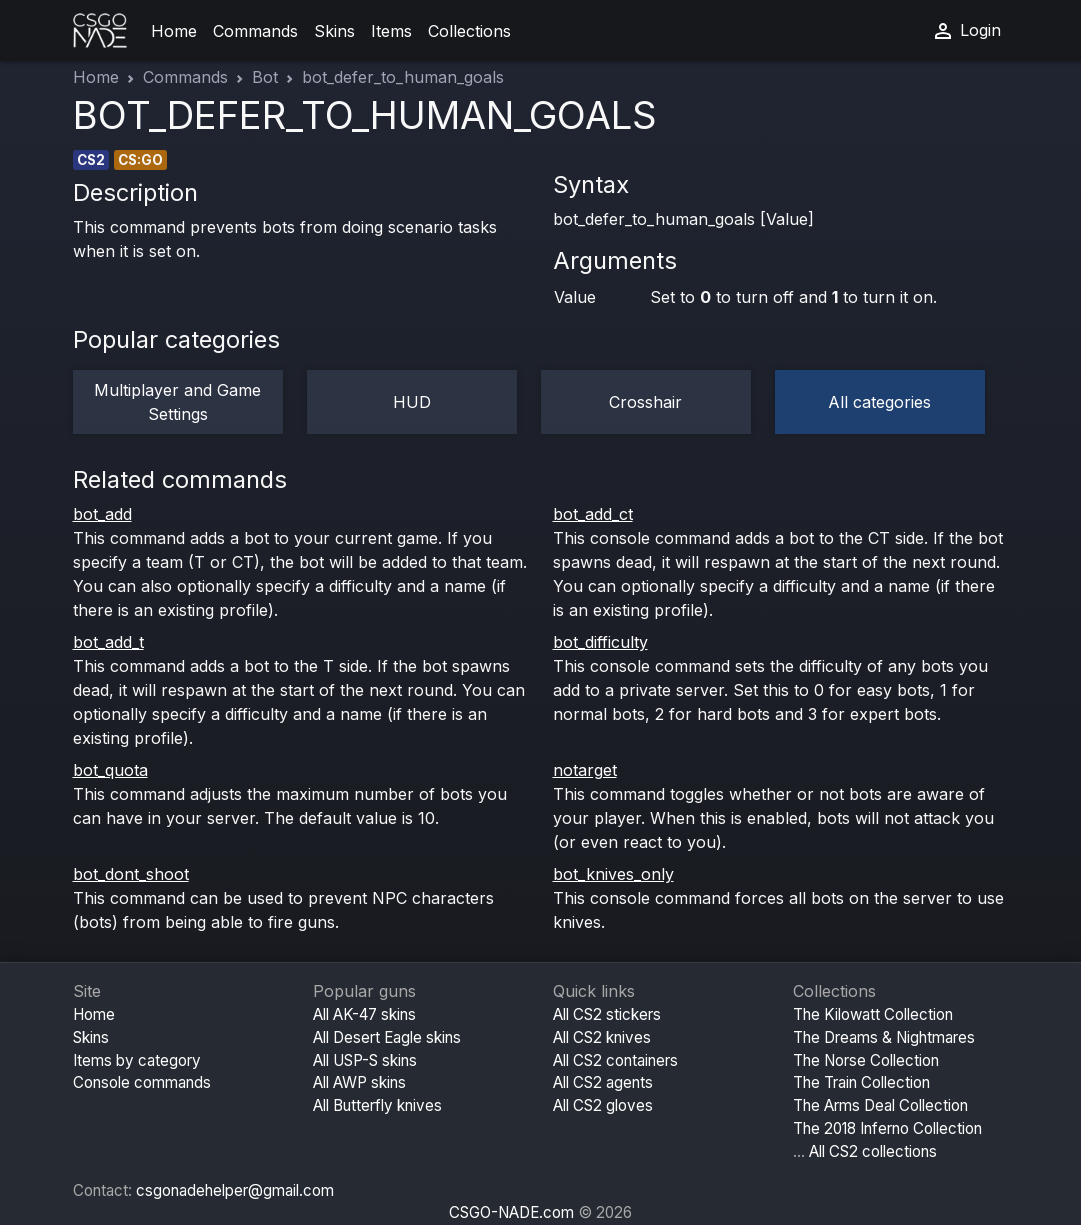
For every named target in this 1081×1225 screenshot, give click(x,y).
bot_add (102, 514)
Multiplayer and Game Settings (177, 402)
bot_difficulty (600, 642)
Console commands (142, 1082)
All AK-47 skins (364, 1014)
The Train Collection (861, 1082)
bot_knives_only (613, 874)
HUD (412, 402)
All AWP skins (359, 1082)
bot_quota (110, 770)
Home (174, 31)
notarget (585, 770)
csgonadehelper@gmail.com (235, 1190)
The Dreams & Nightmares (884, 1037)
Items (391, 31)
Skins (334, 31)
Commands (255, 31)
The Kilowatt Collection (873, 1014)
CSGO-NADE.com (511, 1212)
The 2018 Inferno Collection (887, 1128)
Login (966, 31)
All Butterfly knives (377, 1105)
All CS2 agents (603, 1082)
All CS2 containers (615, 1060)
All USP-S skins (365, 1060)
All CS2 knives (602, 1037)
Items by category (137, 1060)
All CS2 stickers (607, 1014)
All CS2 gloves (603, 1105)
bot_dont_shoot (131, 874)
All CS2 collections (873, 1151)
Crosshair (645, 402)
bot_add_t (108, 642)
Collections (469, 31)
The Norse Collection (866, 1060)
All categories (879, 402)
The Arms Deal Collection (880, 1105)
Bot (265, 77)
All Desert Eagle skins (387, 1037)
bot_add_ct (593, 514)
